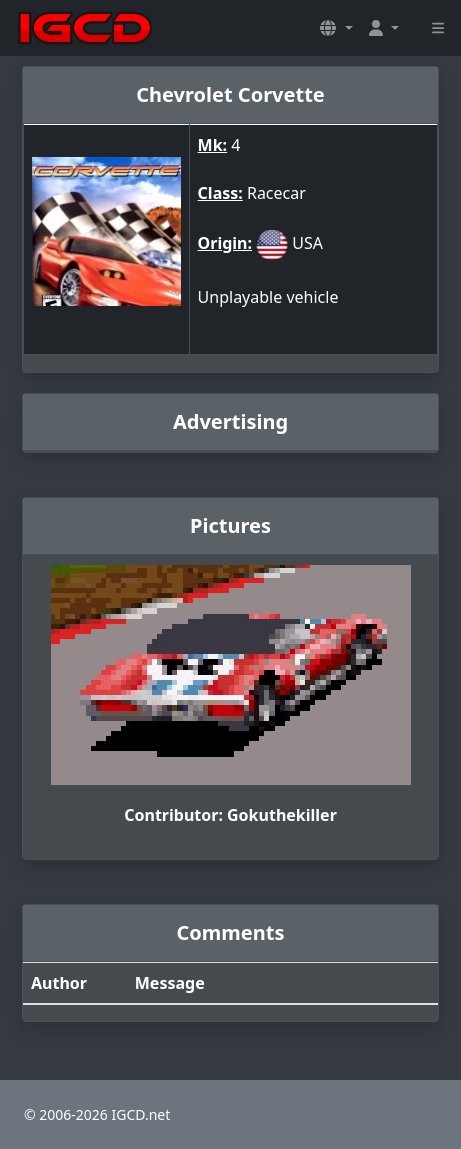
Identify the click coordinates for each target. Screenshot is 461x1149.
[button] (336, 28)
